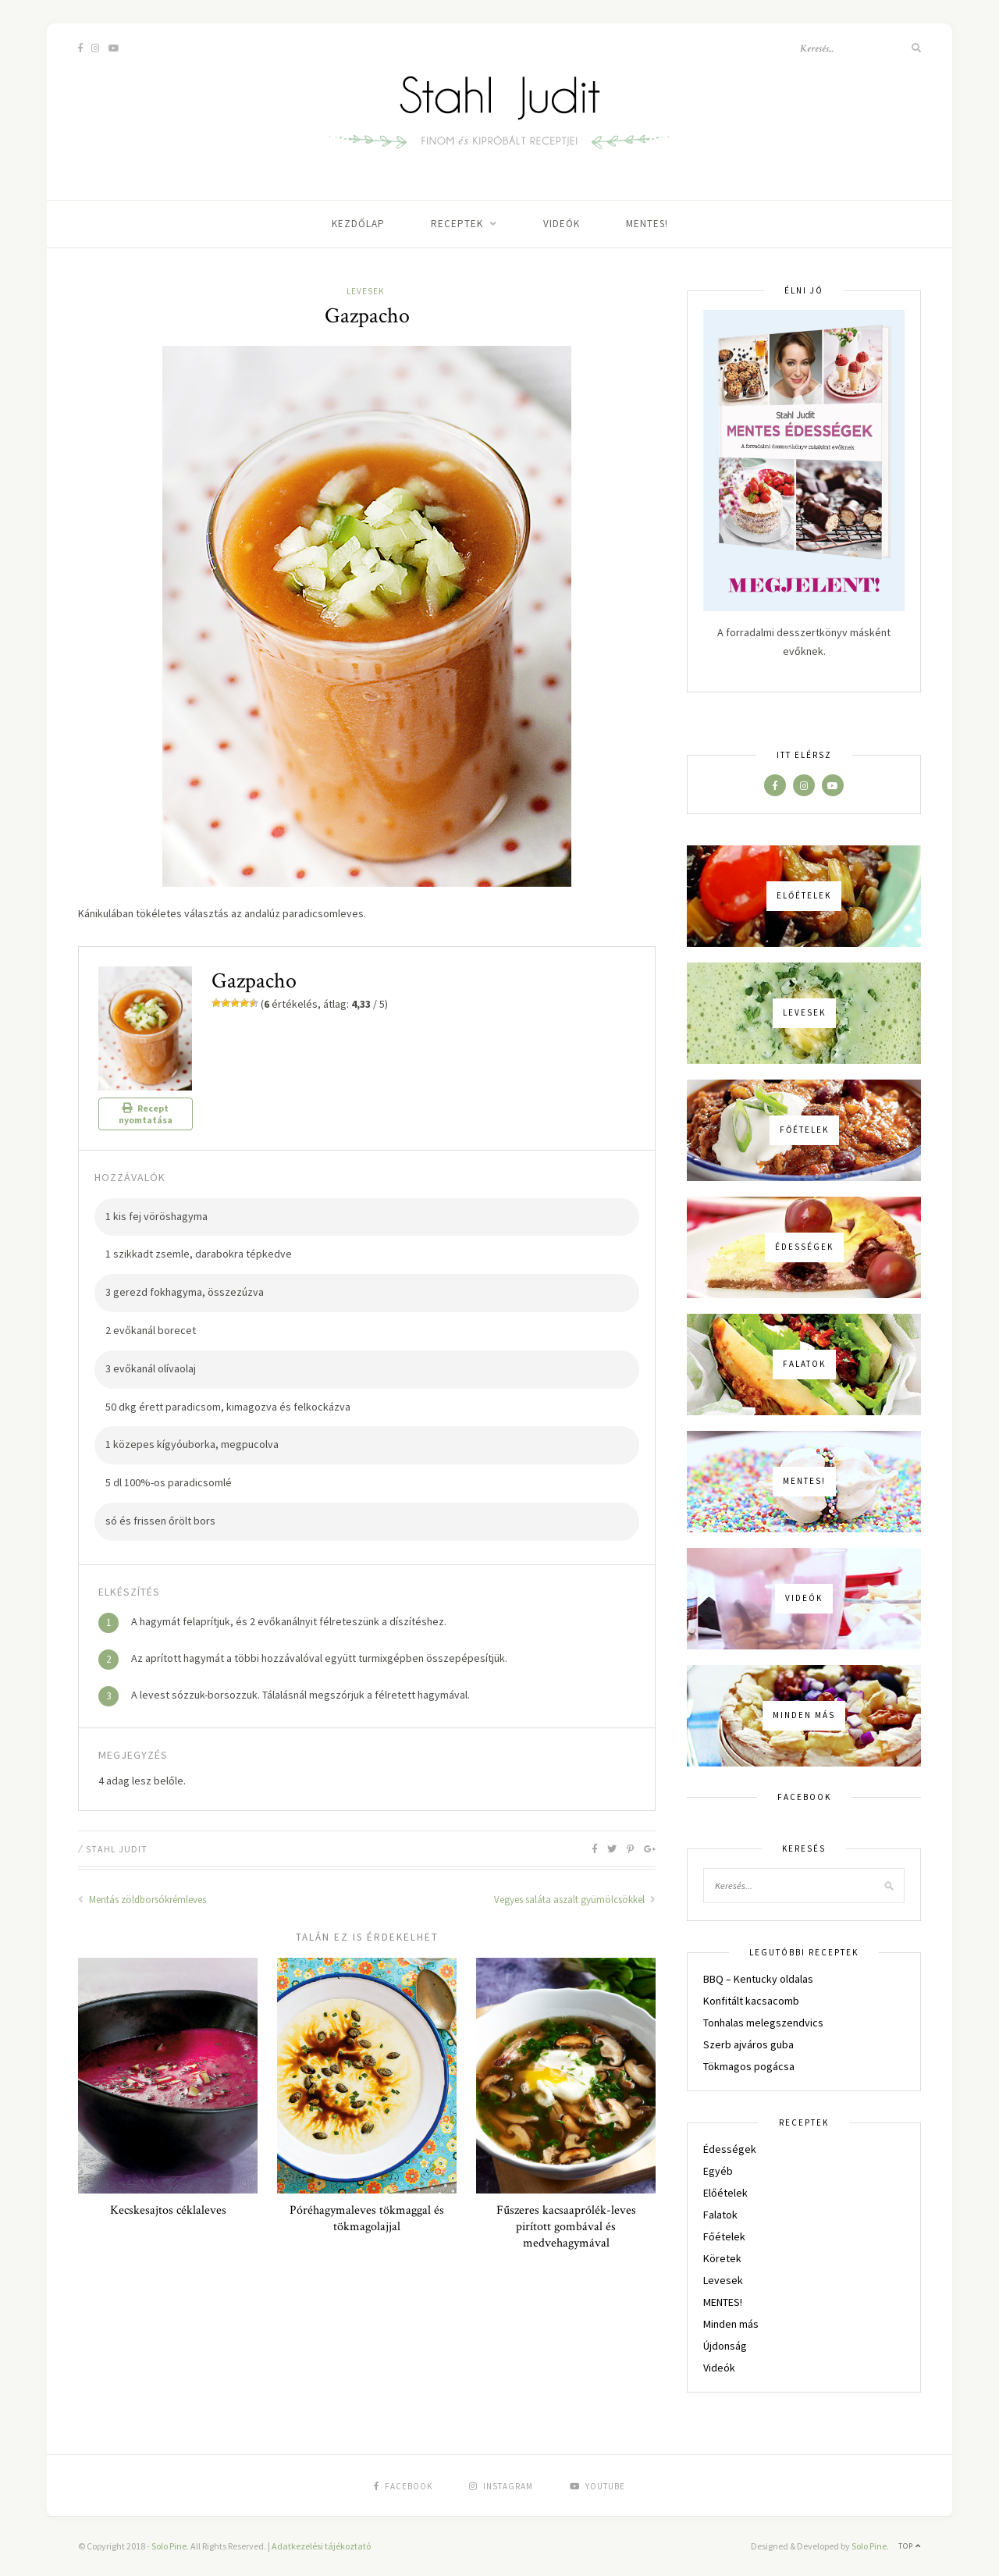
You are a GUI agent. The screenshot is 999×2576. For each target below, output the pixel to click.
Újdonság (725, 2346)
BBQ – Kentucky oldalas (758, 1979)
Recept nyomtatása (145, 1114)
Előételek (725, 2193)
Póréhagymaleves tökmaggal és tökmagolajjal (367, 2218)
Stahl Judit (117, 1849)
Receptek (457, 223)
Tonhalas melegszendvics (763, 2023)
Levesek (365, 291)
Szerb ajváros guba (748, 2044)
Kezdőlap (358, 223)
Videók (561, 223)
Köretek (722, 2258)
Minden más (731, 2324)
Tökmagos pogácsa (749, 2066)
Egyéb (718, 2171)
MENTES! (647, 223)
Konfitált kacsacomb (751, 2001)
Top (909, 2546)
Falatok (720, 2215)
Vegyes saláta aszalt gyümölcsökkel (575, 1899)
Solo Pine (169, 2546)
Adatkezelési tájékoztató (321, 2546)
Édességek (729, 2149)
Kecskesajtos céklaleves (168, 2210)
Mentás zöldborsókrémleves (142, 1899)
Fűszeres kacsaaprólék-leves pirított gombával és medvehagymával (566, 2226)
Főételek (724, 2236)
